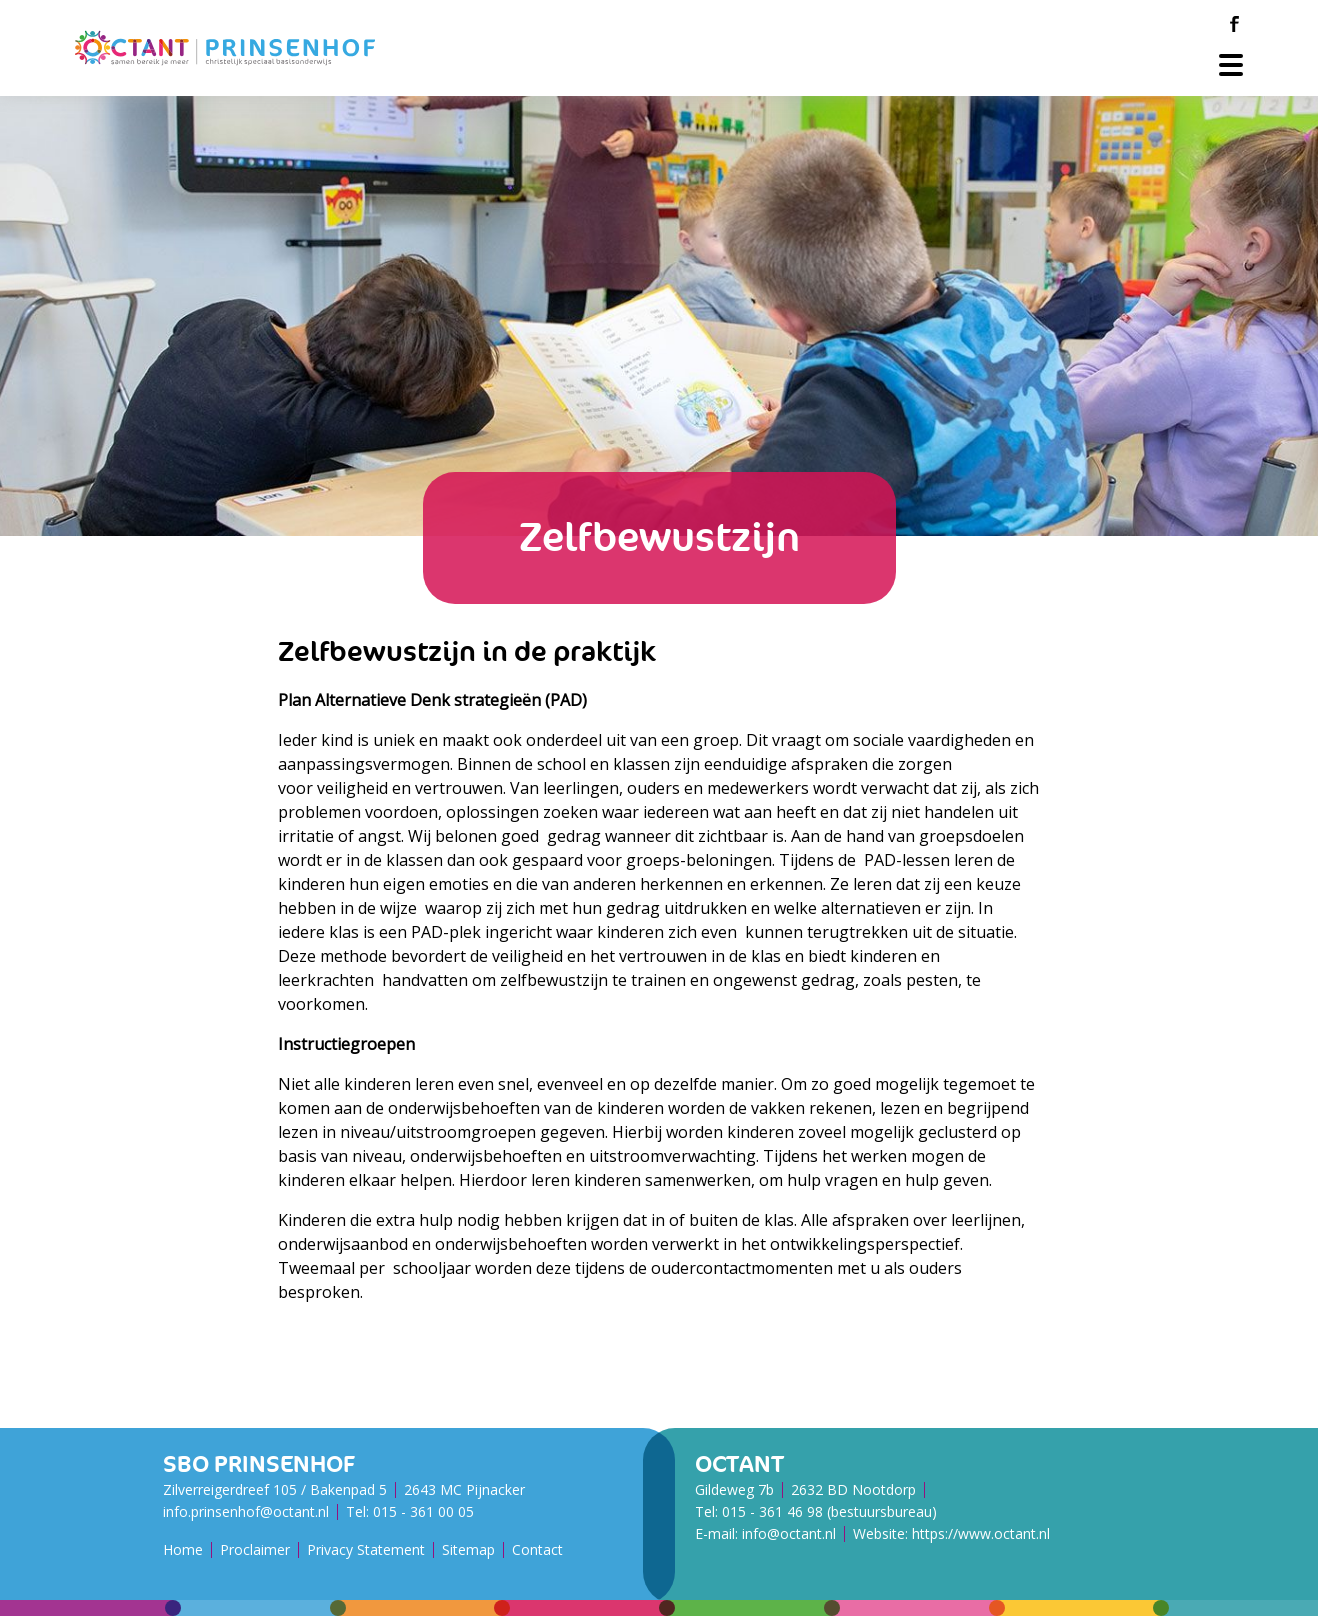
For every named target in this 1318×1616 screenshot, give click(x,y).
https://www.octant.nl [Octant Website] (981, 1533)
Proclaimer (255, 1549)
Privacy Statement (366, 1549)
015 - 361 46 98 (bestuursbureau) (829, 1511)
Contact (537, 1549)
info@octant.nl (789, 1533)
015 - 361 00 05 (423, 1511)
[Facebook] (1234, 24)
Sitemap (468, 1549)
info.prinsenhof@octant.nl (246, 1511)
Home (183, 1549)
